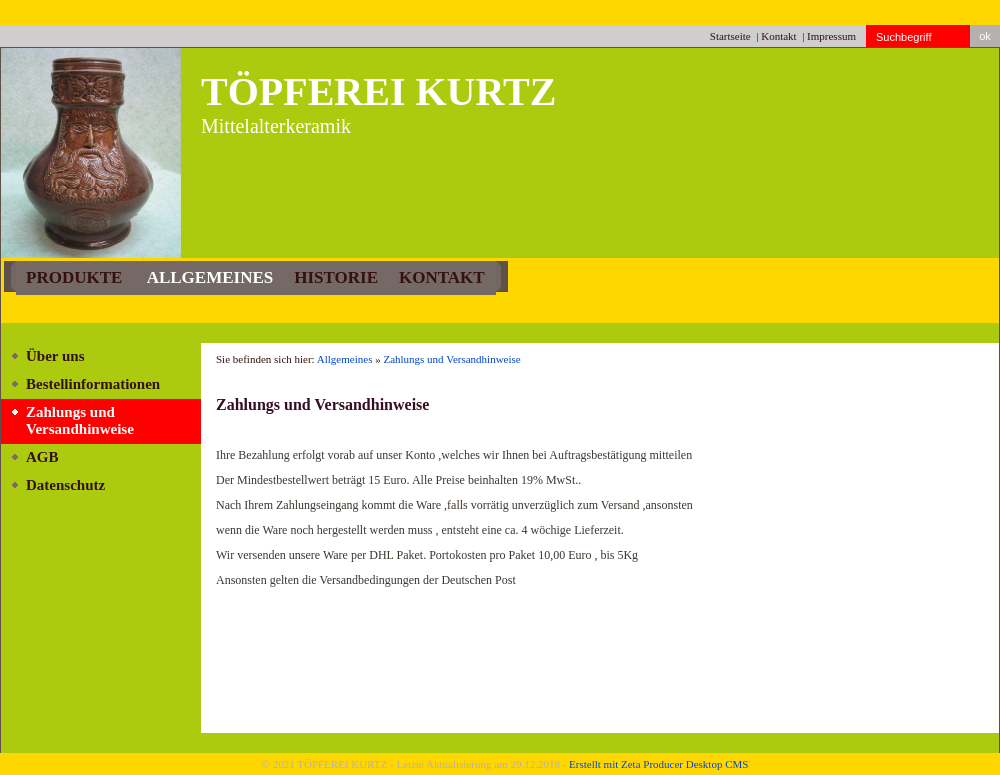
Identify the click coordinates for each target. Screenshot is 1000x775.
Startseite (730, 36)
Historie (336, 277)
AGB (42, 457)
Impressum (831, 36)
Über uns (55, 356)
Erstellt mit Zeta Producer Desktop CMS (658, 764)
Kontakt (778, 36)
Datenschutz (65, 485)
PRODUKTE (74, 277)
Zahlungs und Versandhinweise (80, 420)
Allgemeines (208, 277)
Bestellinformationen (93, 384)
